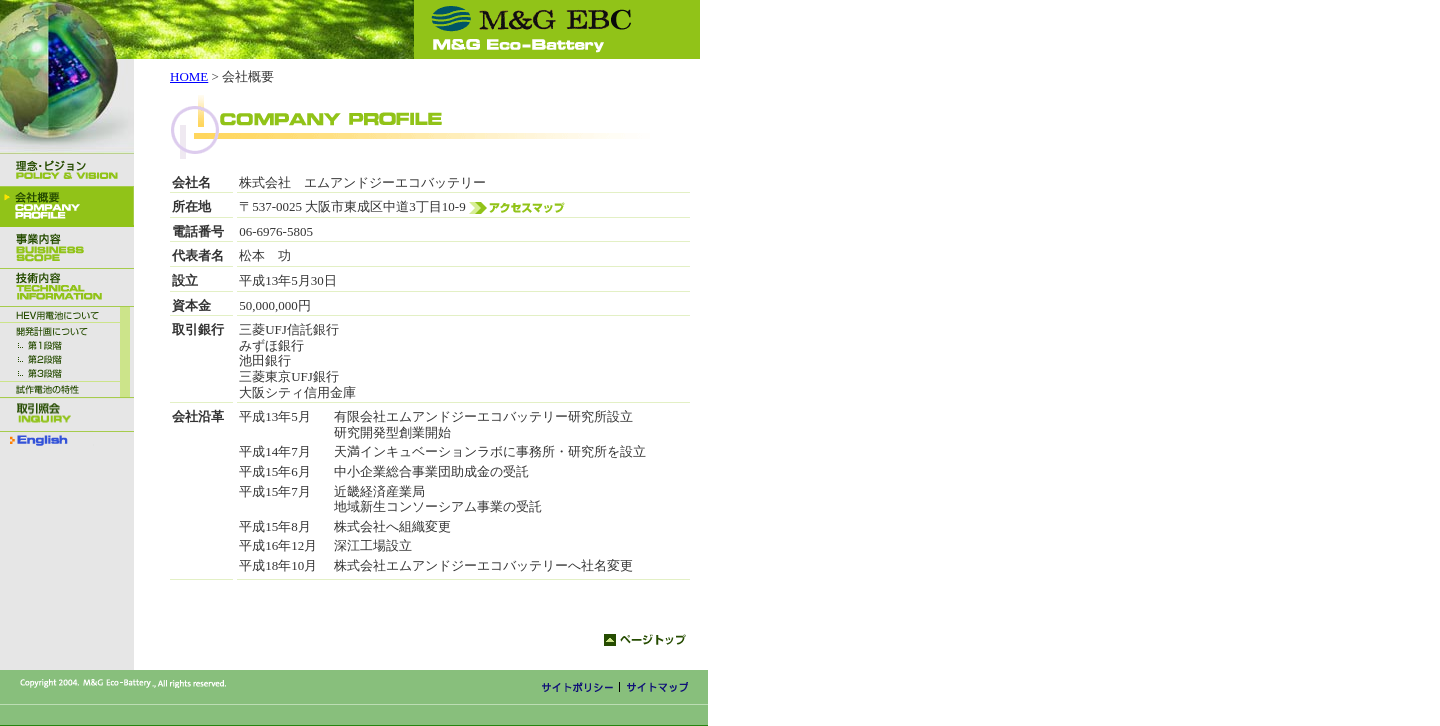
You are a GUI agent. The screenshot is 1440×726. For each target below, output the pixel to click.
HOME (189, 76)
